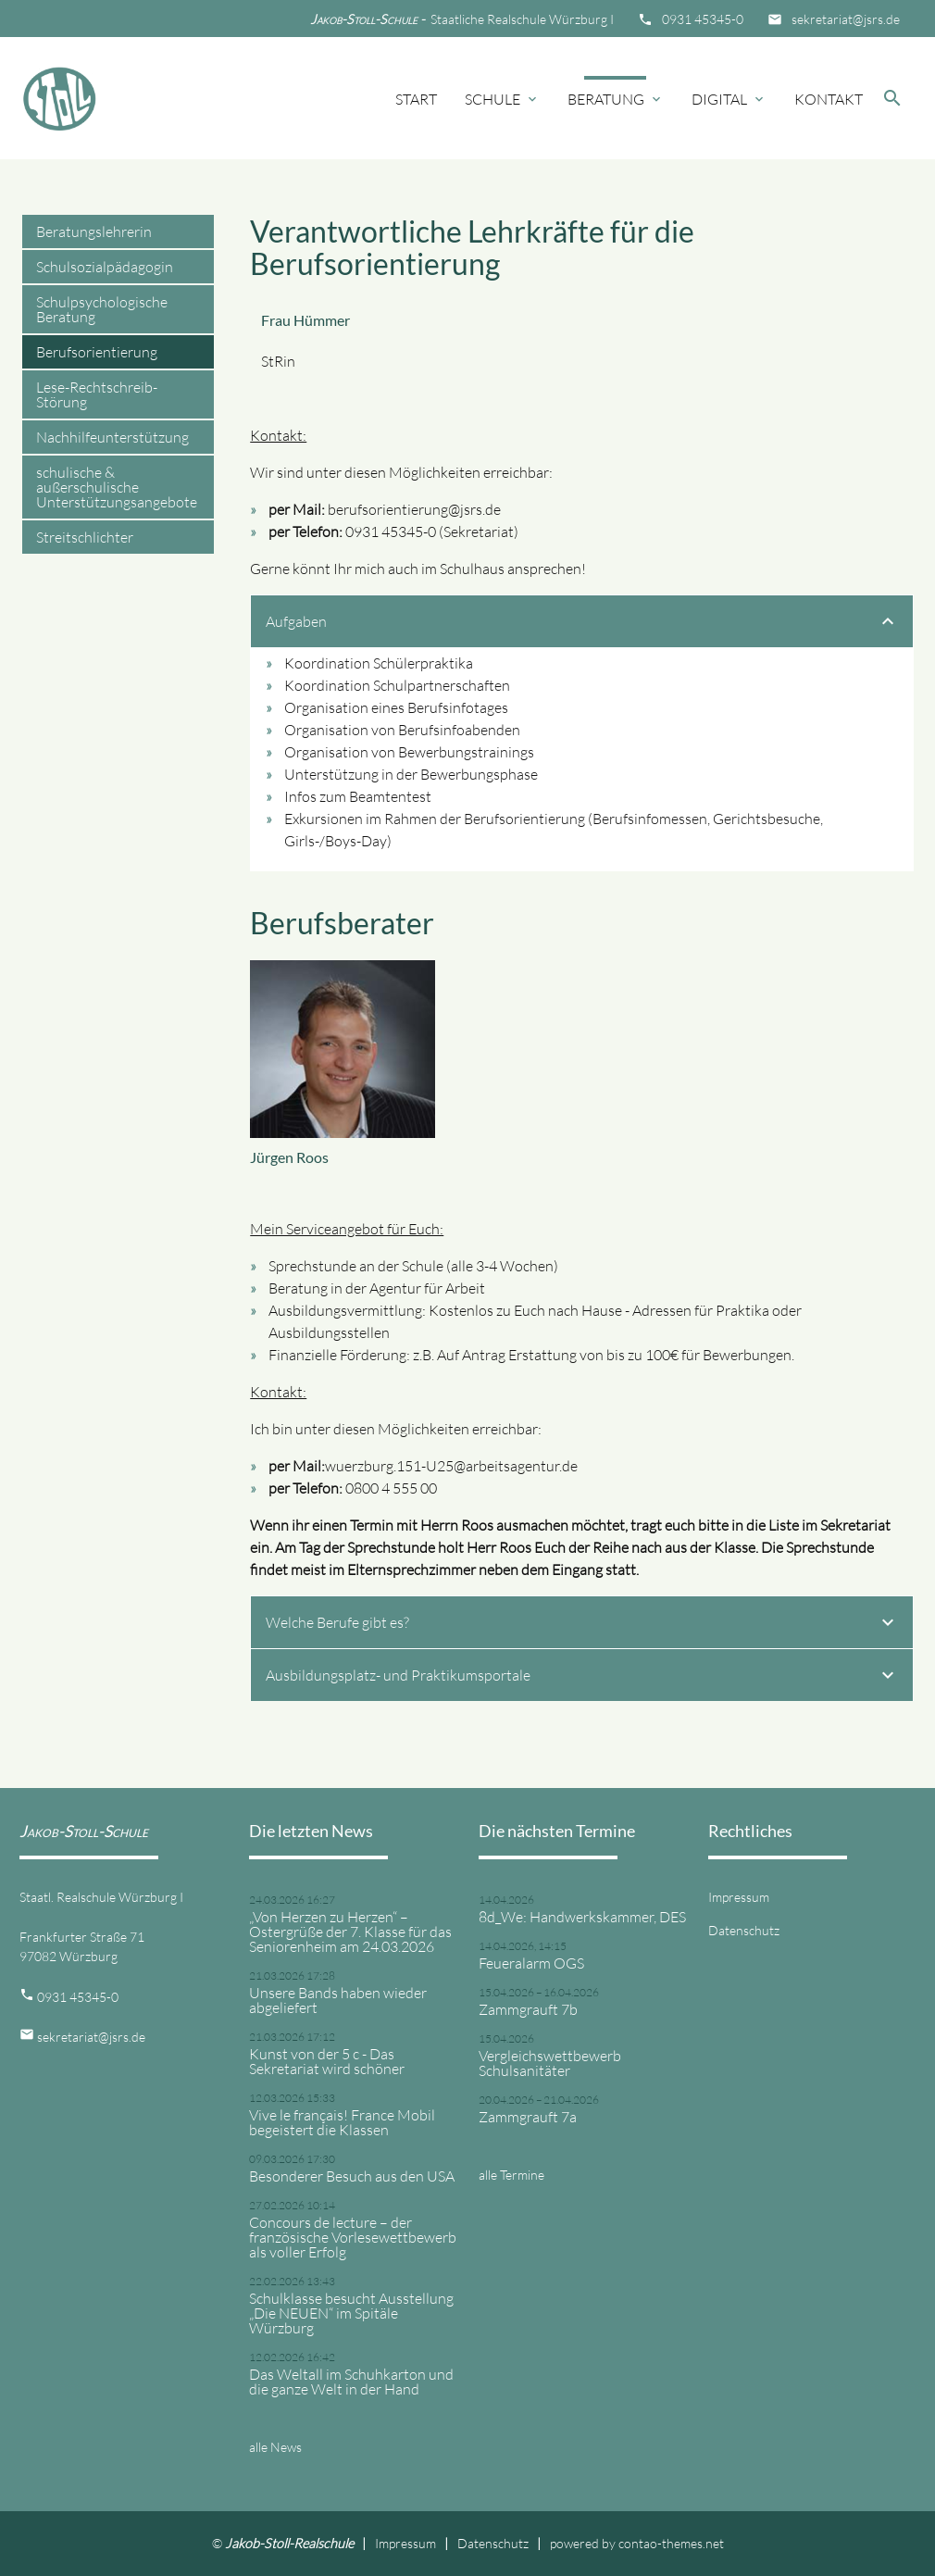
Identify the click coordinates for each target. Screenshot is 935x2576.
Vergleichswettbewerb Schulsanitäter (550, 2063)
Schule (502, 99)
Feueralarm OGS (531, 1963)
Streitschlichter (84, 537)
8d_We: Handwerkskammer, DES (582, 1916)
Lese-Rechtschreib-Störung (96, 394)
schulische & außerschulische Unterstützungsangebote (116, 487)
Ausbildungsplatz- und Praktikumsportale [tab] (582, 1678)
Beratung (615, 99)
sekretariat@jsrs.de (846, 19)
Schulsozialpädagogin (104, 266)
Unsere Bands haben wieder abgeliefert (338, 2000)
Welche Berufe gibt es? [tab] (582, 1625)
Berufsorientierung (96, 352)
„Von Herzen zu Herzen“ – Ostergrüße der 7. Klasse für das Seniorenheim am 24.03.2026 (350, 1931)
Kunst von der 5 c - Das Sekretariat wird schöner (327, 2061)
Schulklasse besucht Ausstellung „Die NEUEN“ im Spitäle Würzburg (351, 2313)
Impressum (738, 1897)
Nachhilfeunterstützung (112, 437)
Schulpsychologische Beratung (102, 309)
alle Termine (511, 2174)
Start (416, 99)
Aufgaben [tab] (582, 624)
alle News (275, 2447)
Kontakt (828, 99)
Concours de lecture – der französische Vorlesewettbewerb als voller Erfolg (352, 2237)
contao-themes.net (671, 2543)
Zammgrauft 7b (528, 2009)
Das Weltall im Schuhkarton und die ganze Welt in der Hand (351, 2381)
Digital (729, 99)
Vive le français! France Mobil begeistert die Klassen (342, 2122)
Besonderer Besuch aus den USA (352, 2176)
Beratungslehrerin (94, 231)
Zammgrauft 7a (528, 2116)
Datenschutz (743, 1930)
